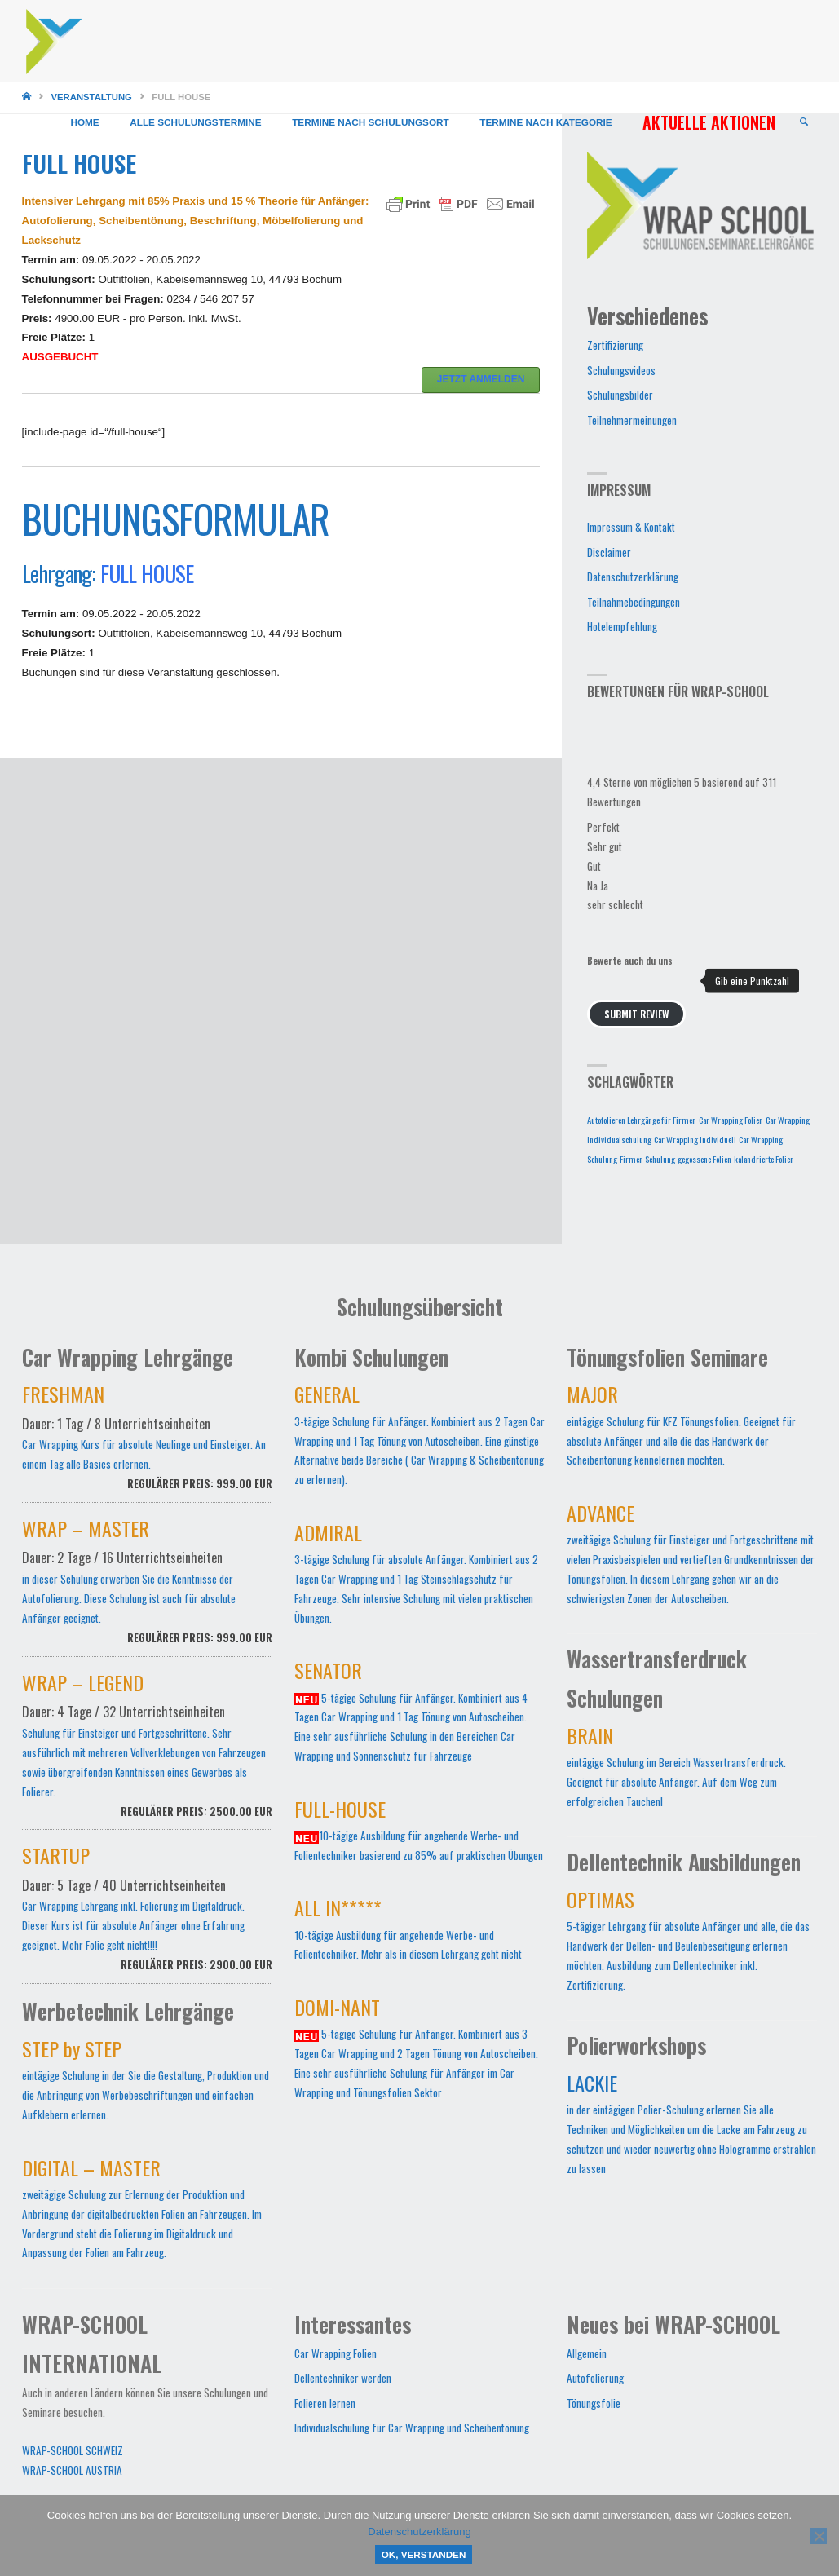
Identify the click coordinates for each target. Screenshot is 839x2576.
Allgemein (587, 2353)
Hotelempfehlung (622, 626)
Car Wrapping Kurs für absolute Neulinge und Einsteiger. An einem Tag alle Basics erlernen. (147, 1446)
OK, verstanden (424, 2554)
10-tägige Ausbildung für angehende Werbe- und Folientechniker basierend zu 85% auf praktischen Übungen (418, 1834)
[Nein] (818, 2536)
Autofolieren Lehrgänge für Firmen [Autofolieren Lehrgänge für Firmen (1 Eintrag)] (641, 1119)
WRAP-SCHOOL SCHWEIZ (72, 2450)
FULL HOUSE (147, 573)
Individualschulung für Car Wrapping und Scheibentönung (411, 2427)
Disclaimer (609, 552)
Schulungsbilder (620, 395)
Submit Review (636, 1014)
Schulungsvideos (621, 370)
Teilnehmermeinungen (632, 420)
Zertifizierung (615, 345)
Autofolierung (595, 2378)
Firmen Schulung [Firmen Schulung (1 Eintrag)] (647, 1158)
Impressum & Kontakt (631, 527)
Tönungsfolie (593, 2403)
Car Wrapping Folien (335, 2353)
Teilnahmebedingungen (633, 602)
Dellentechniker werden (342, 2378)
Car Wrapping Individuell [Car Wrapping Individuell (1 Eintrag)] (695, 1139)
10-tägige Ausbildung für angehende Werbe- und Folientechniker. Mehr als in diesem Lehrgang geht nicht (408, 1932)
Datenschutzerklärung (632, 576)
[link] (803, 122)
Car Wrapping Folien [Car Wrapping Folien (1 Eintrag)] (731, 1119)
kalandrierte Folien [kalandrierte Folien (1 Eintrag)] (764, 1158)
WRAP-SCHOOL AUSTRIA (72, 2470)
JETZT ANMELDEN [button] (481, 379)
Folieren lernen (324, 2403)
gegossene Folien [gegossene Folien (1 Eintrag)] (704, 1158)
